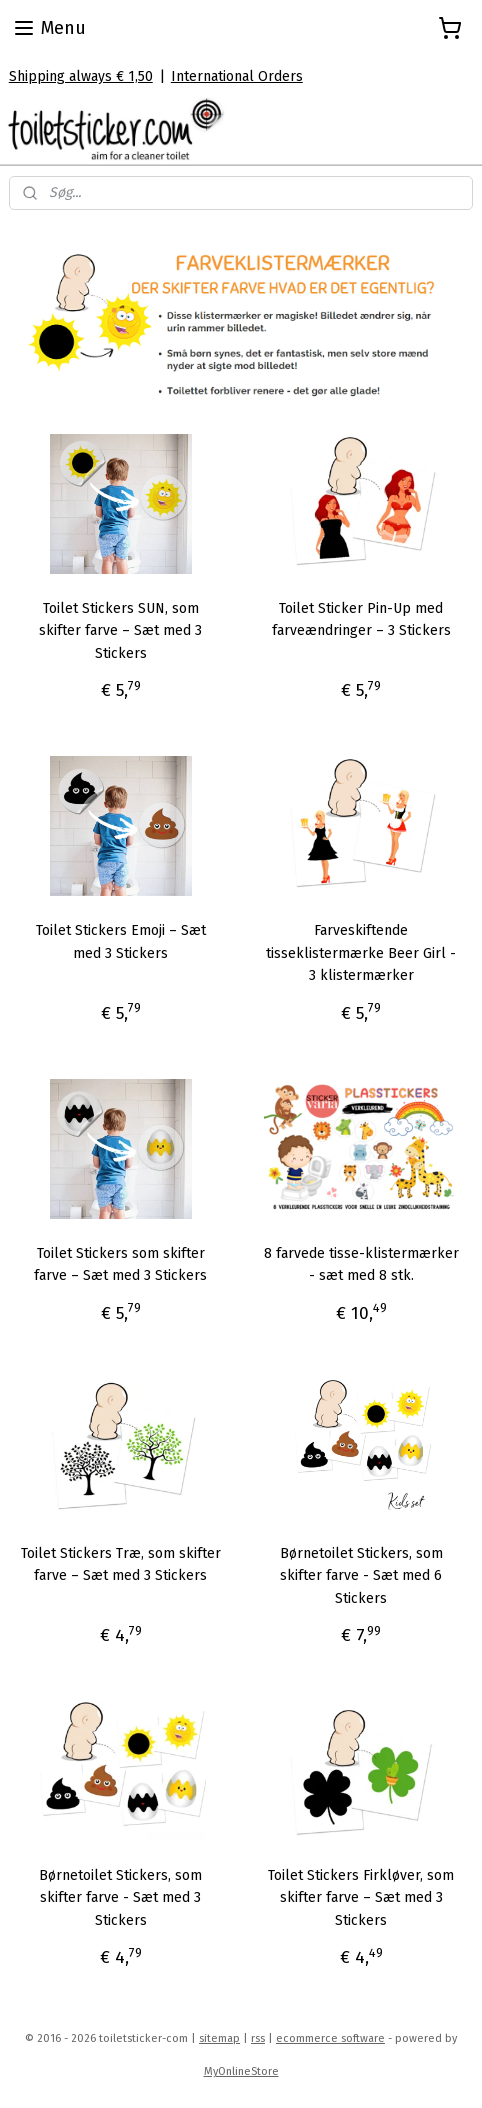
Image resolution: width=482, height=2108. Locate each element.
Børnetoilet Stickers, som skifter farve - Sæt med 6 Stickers (361, 1576)
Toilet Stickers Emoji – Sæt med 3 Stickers (121, 941)
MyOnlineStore (241, 2071)
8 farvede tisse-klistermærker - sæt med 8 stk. (361, 1264)
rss (258, 2038)
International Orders (237, 76)
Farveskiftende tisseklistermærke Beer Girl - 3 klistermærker (361, 953)
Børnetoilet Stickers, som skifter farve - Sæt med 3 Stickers (120, 1898)
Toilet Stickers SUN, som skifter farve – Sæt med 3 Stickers (120, 631)
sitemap (219, 2038)
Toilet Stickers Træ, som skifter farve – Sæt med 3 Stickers (121, 1564)
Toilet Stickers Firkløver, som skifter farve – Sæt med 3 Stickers (361, 1898)
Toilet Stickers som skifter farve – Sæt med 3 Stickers (120, 1264)
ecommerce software (330, 2038)
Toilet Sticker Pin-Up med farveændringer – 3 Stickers (361, 619)
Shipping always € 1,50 (81, 76)
